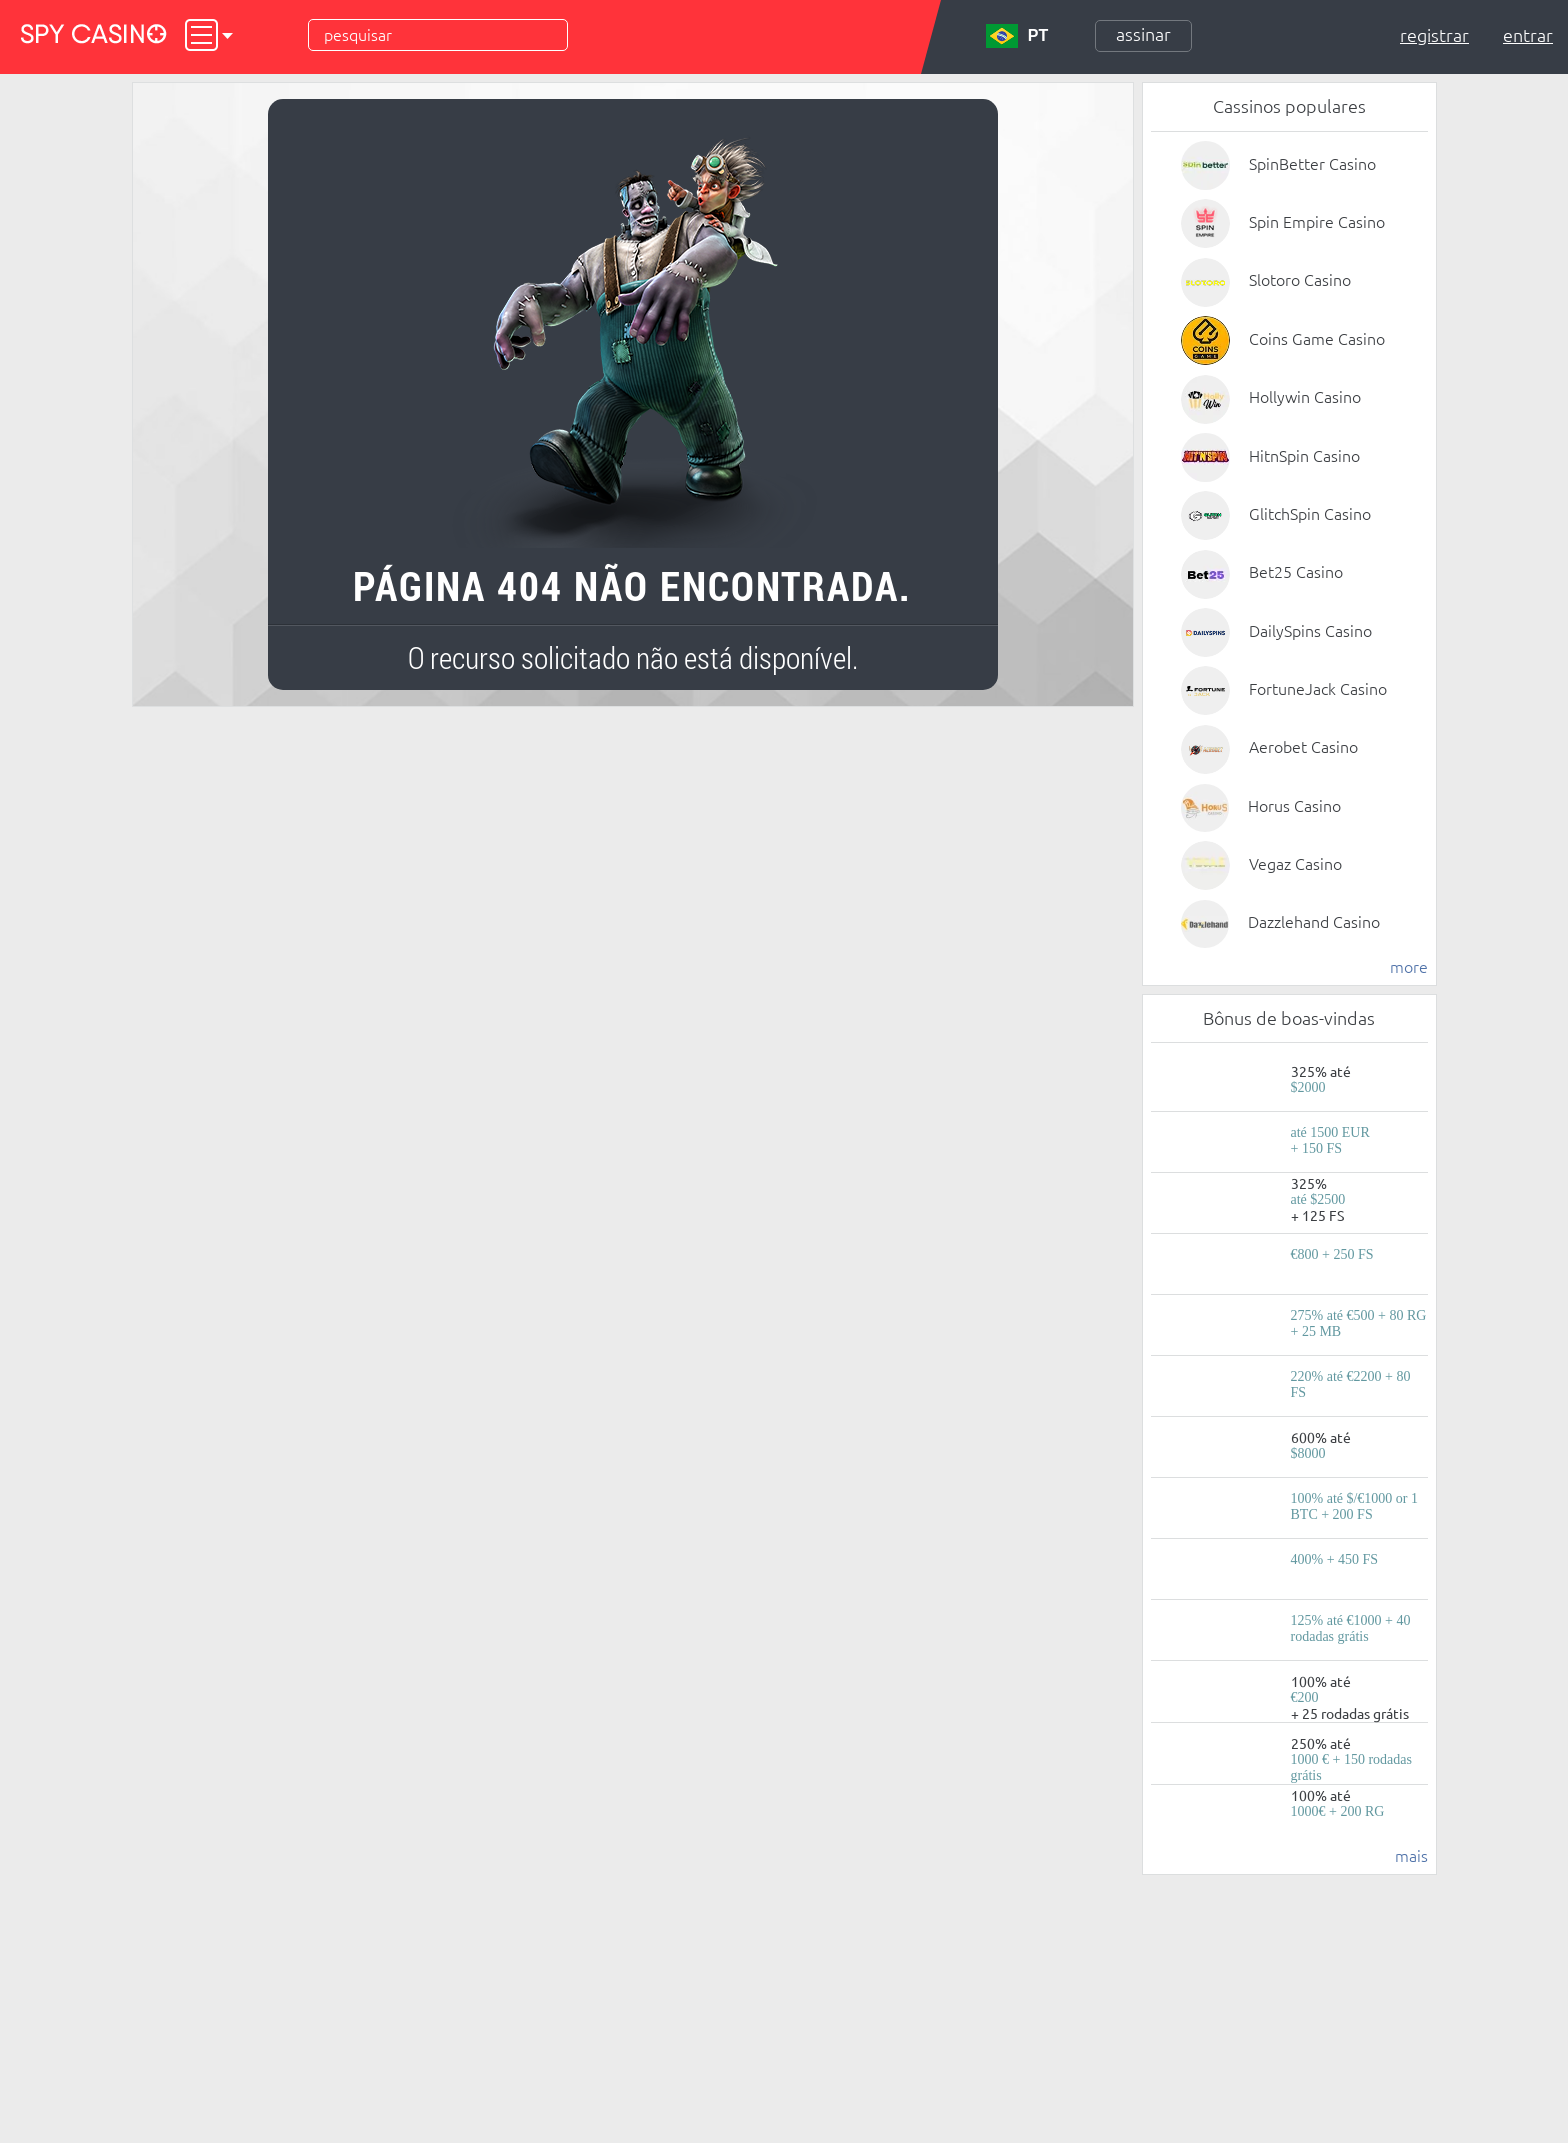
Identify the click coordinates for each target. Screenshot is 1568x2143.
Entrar (1528, 35)
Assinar (1143, 34)
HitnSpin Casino (1304, 456)
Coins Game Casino (1317, 339)
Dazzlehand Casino (1314, 922)
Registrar (1434, 35)
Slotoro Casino (1300, 280)
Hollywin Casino (1305, 397)
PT (1017, 36)
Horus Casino (1294, 806)
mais (1411, 1856)
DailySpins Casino (1310, 631)
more (1409, 967)
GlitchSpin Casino (1310, 514)
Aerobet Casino (1303, 747)
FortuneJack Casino (1318, 689)
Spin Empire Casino (1317, 222)
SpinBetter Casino (1312, 164)
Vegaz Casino (1295, 864)
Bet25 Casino (1296, 572)
